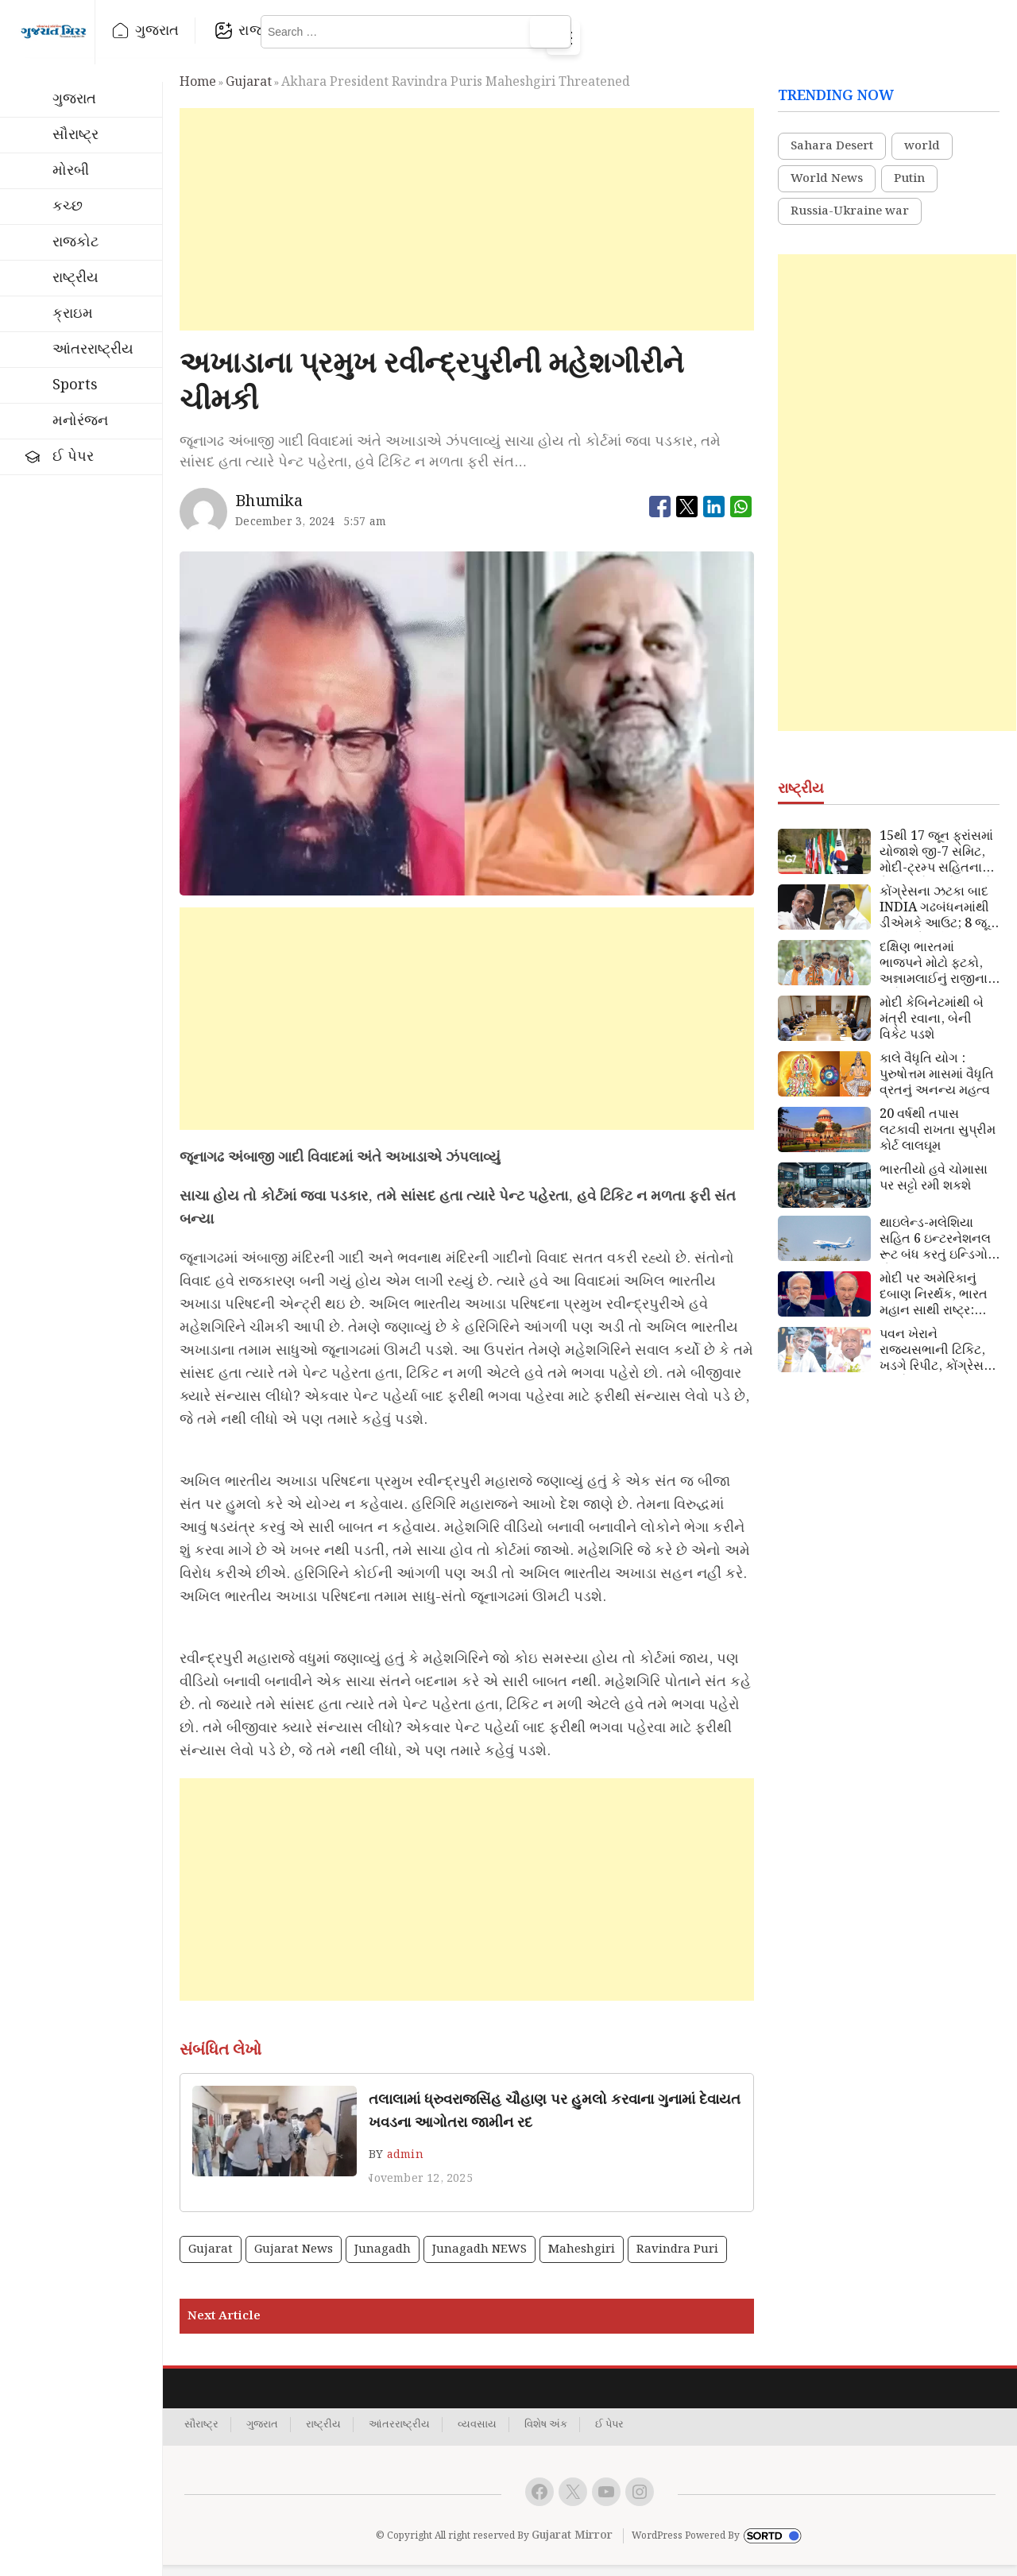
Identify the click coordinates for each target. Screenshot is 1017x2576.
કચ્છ (67, 206)
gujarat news (293, 2259)
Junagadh (382, 2259)
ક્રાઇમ (72, 313)
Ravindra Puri (677, 2259)
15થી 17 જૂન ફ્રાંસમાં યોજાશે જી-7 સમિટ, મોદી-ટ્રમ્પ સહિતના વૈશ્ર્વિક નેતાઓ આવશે (936, 863)
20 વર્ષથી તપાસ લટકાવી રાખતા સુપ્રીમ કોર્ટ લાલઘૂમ (938, 1141)
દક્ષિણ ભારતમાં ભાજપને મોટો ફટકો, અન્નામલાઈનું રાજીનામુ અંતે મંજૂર (938, 974)
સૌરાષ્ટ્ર (75, 134)
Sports (75, 384)
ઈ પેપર (73, 456)
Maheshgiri (581, 2259)
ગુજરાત (225, 30)
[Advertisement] (467, 230)
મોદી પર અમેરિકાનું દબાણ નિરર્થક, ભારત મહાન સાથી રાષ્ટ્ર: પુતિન (934, 1305)
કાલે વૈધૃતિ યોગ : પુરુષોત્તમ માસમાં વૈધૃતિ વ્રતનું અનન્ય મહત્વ (937, 1085)
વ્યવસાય (477, 2435)
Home (198, 93)
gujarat (249, 93)
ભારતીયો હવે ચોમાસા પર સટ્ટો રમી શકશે (934, 1189)
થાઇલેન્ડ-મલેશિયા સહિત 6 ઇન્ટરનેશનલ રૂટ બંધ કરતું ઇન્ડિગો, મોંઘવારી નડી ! (936, 1250)
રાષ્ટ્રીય (435, 30)
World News (827, 189)
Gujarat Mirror (572, 2546)
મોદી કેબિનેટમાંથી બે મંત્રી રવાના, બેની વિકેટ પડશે (932, 1030)
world (922, 157)
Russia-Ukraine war (850, 222)
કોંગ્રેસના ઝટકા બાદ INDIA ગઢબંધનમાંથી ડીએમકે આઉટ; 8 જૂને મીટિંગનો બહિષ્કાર (938, 918)
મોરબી (70, 170)
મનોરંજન (80, 420)
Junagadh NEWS (479, 2259)
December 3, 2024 (284, 532)
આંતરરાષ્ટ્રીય (92, 349)
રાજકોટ (329, 30)
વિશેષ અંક (545, 2435)
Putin (909, 189)
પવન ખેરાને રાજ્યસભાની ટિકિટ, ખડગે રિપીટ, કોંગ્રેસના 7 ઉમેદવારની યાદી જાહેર (938, 1361)
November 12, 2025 (418, 2189)
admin (405, 2165)
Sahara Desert (832, 157)
